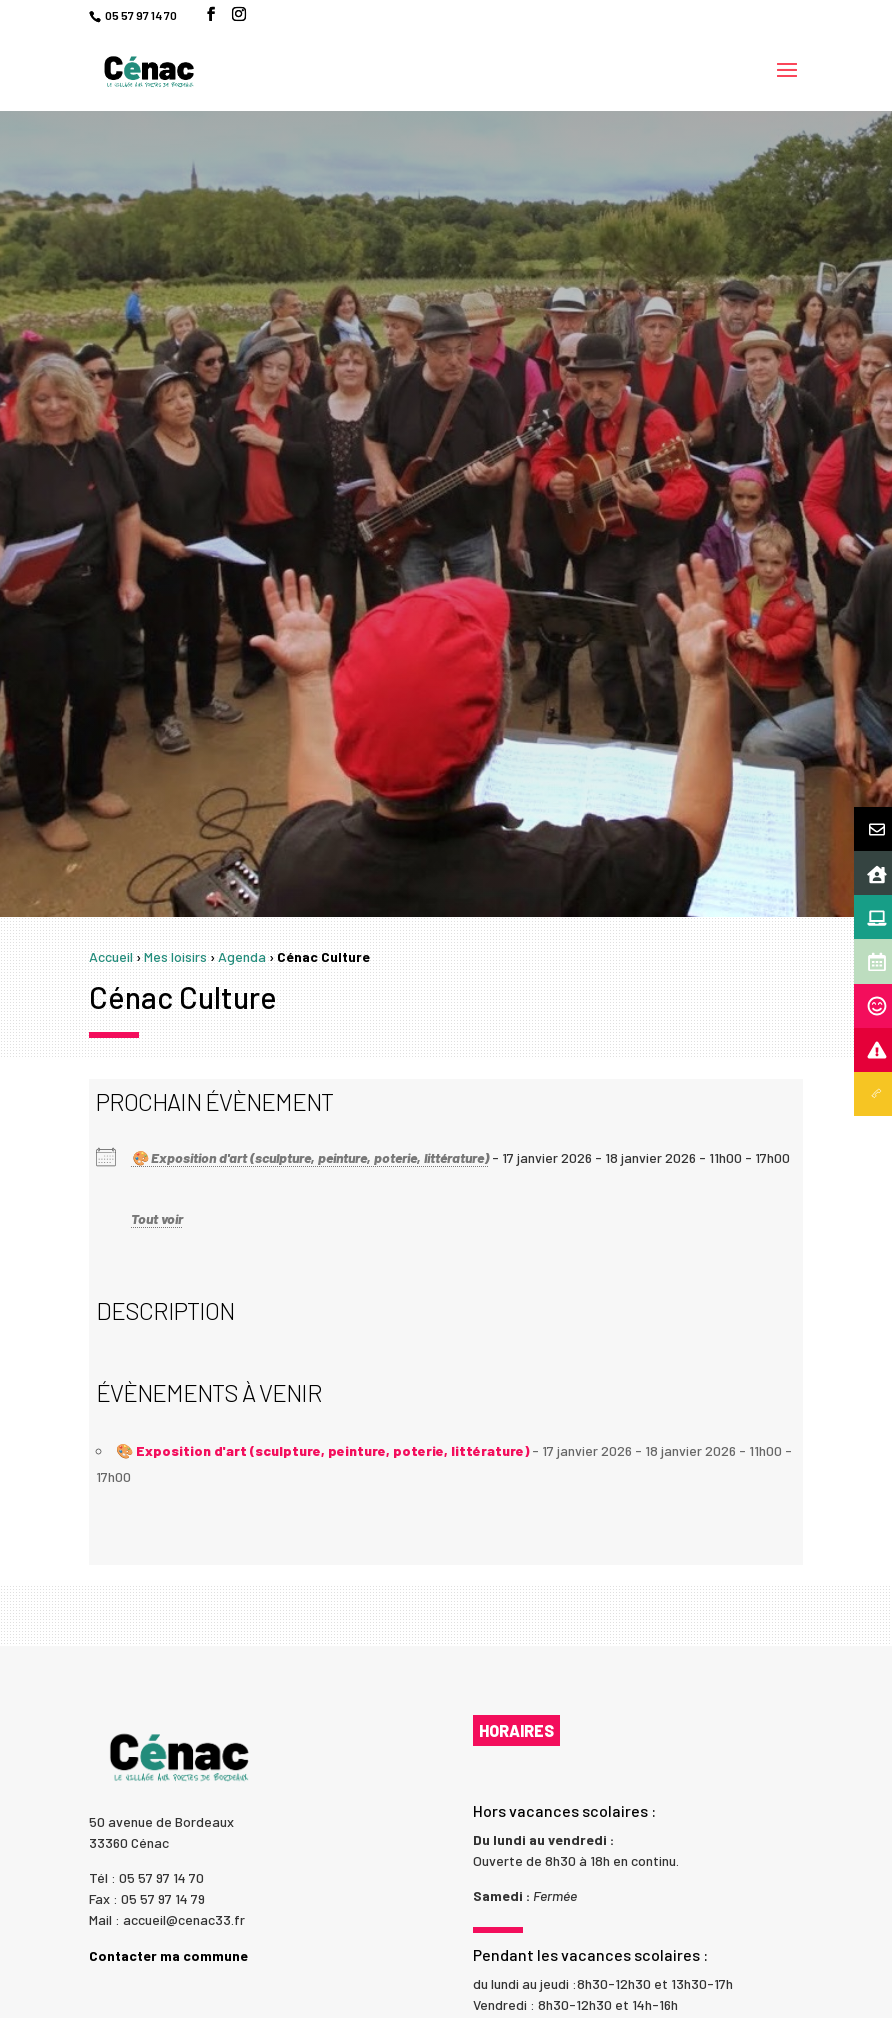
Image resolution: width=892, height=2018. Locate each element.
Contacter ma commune (168, 1955)
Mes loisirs (175, 956)
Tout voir (157, 1218)
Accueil (111, 956)
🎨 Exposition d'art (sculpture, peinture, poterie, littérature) (310, 1157)
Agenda (242, 956)
